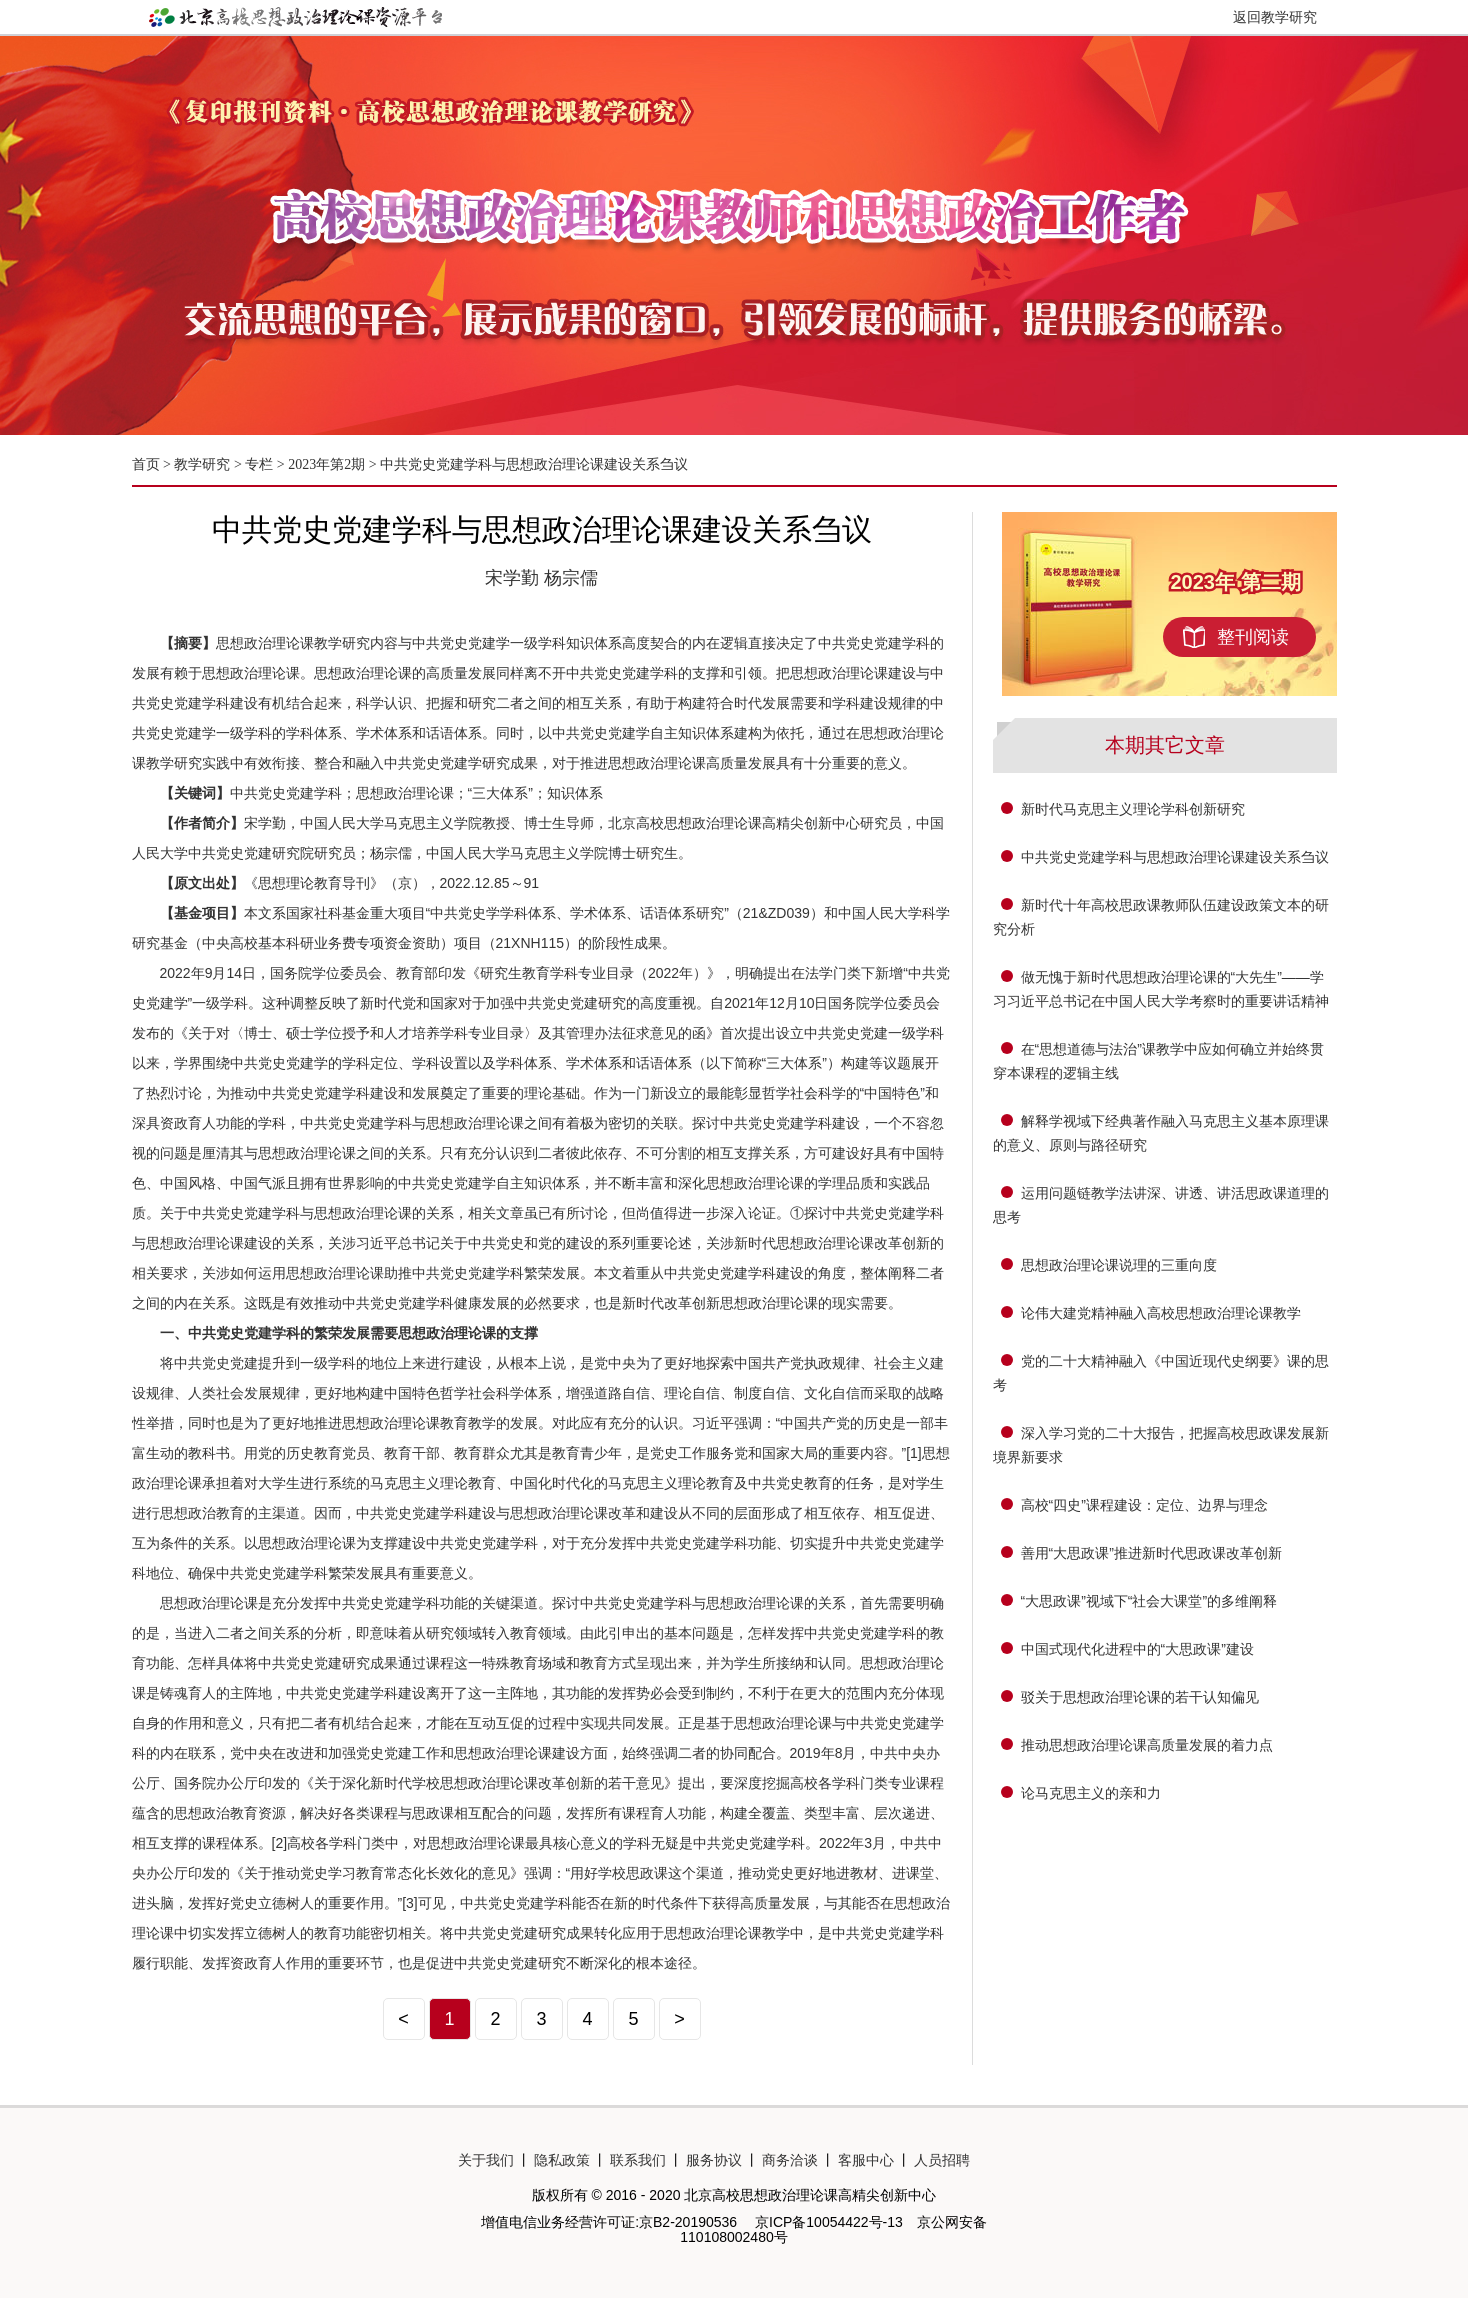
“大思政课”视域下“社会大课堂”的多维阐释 (1149, 1601)
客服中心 (866, 2160)
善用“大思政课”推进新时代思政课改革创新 (1151, 1553)
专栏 (259, 464)
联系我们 (638, 2160)
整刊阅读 (1253, 637)
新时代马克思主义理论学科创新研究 (1133, 809)
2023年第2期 (326, 464)
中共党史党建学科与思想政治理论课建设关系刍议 (534, 464)
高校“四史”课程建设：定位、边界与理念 (1144, 1505)
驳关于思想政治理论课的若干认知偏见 (1140, 1697)
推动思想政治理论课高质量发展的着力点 (1147, 1745)
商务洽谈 (790, 2160)
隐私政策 (562, 2160)
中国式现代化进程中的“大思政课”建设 (1137, 1649)
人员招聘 (942, 2160)
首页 (146, 464)
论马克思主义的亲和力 (1091, 1793)
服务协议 (714, 2160)
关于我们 (486, 2160)
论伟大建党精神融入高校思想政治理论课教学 (1161, 1313)
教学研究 (204, 464)
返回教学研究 (1275, 17)
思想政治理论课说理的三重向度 (1119, 1265)
